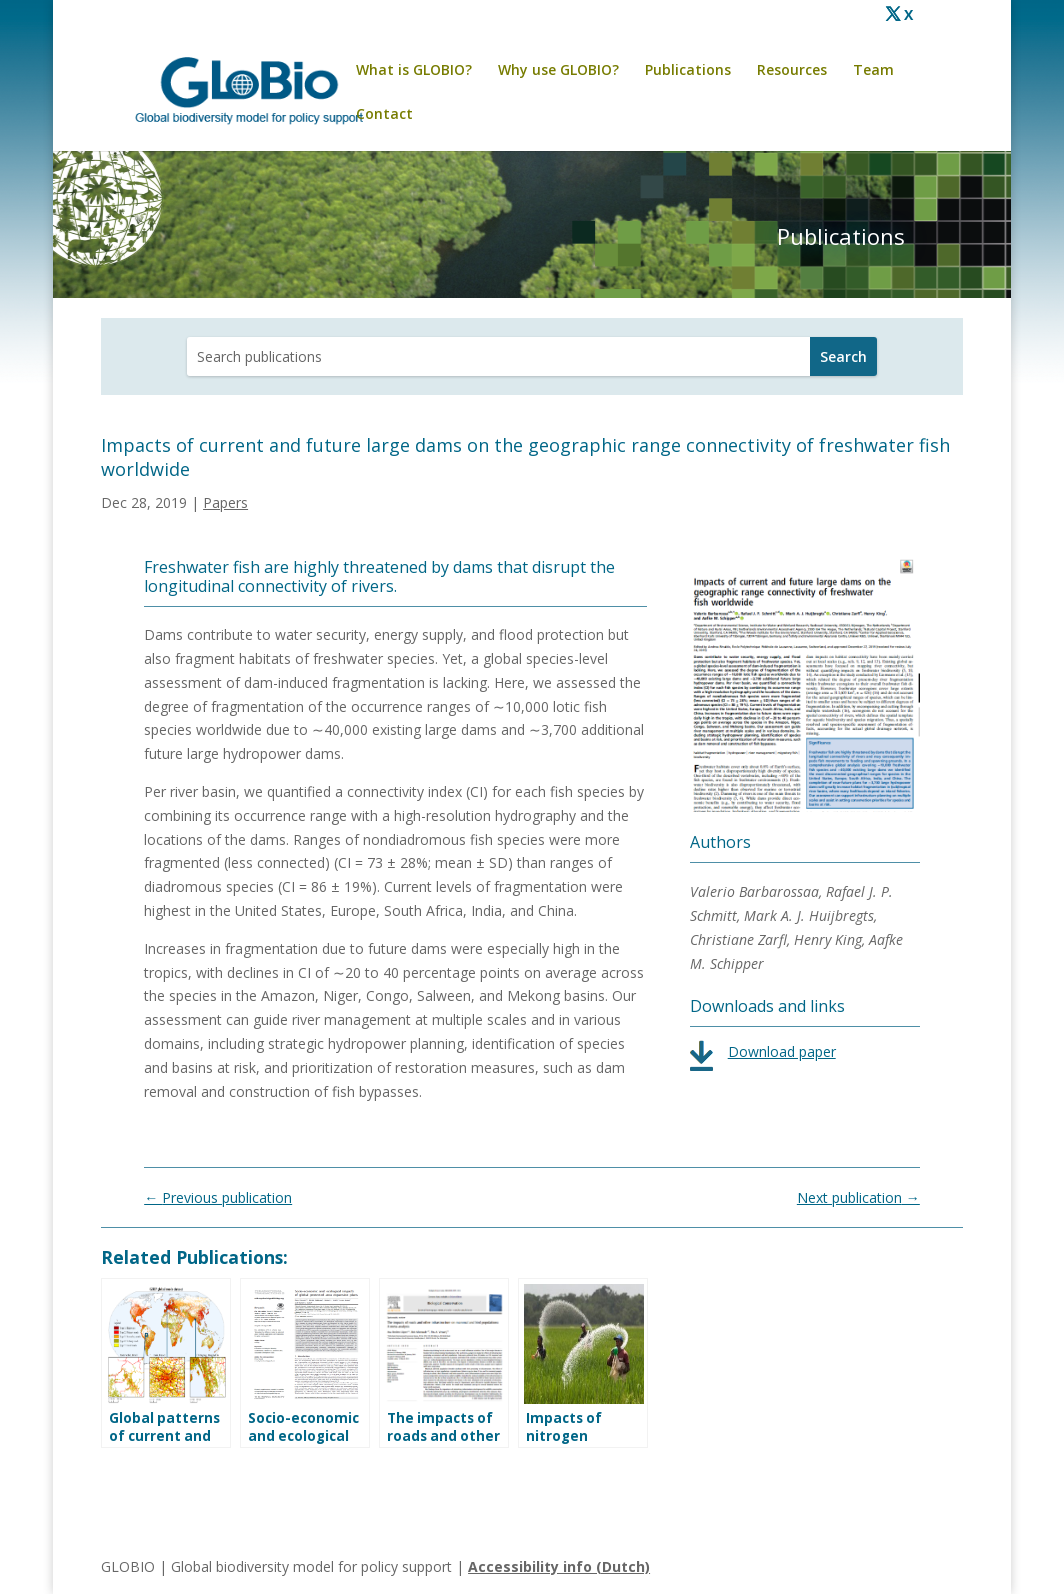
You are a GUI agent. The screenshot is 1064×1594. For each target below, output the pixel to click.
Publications (688, 71)
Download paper (782, 1051)
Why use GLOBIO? (558, 71)
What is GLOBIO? (414, 71)
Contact (384, 115)
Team (873, 71)
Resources (792, 71)
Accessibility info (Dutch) (559, 1566)
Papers (225, 502)
